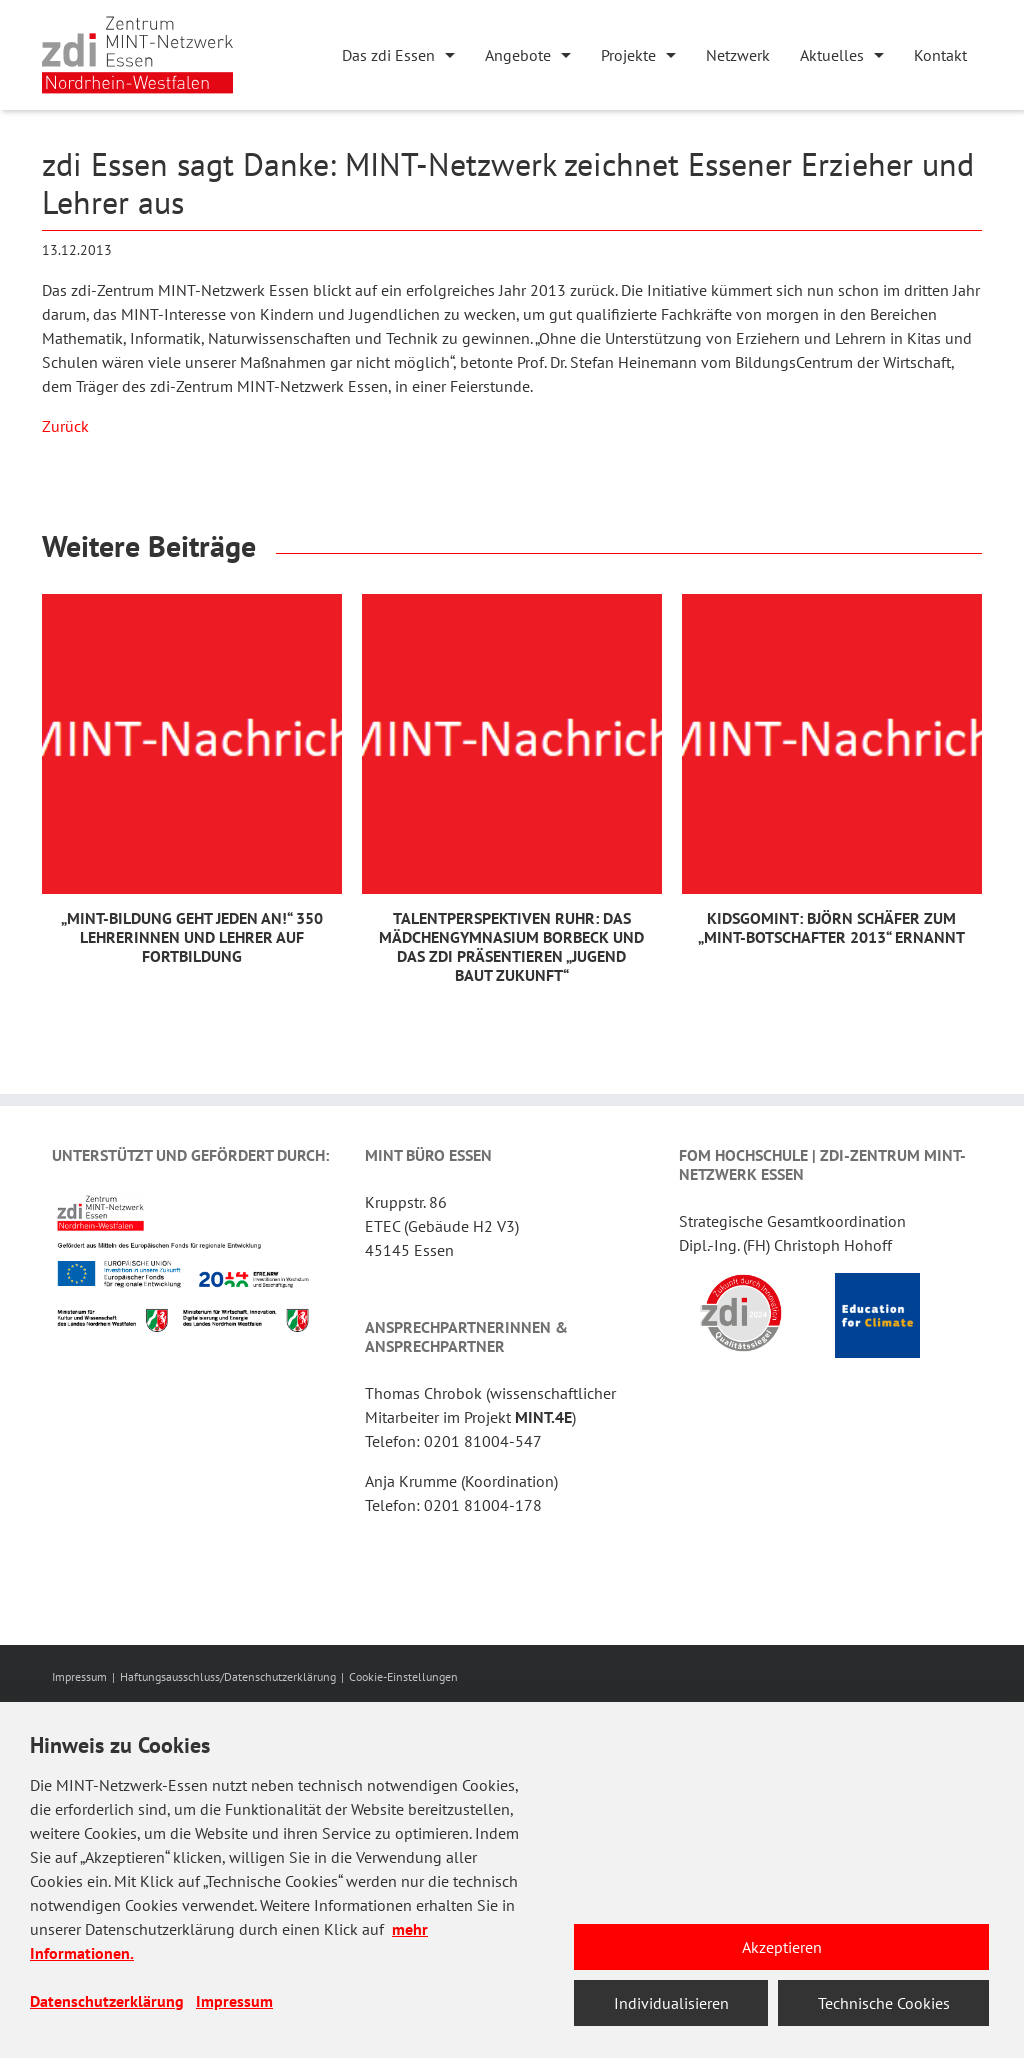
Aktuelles (832, 55)
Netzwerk (738, 55)
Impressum (79, 1676)
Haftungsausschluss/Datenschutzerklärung (228, 1676)
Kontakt (940, 55)
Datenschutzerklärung (107, 2001)
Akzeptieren (782, 1947)
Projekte (628, 55)
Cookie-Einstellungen (403, 1676)
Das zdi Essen (388, 55)
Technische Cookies (884, 2003)
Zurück (65, 426)
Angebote (518, 55)
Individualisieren (671, 2003)
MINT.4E (543, 1417)
